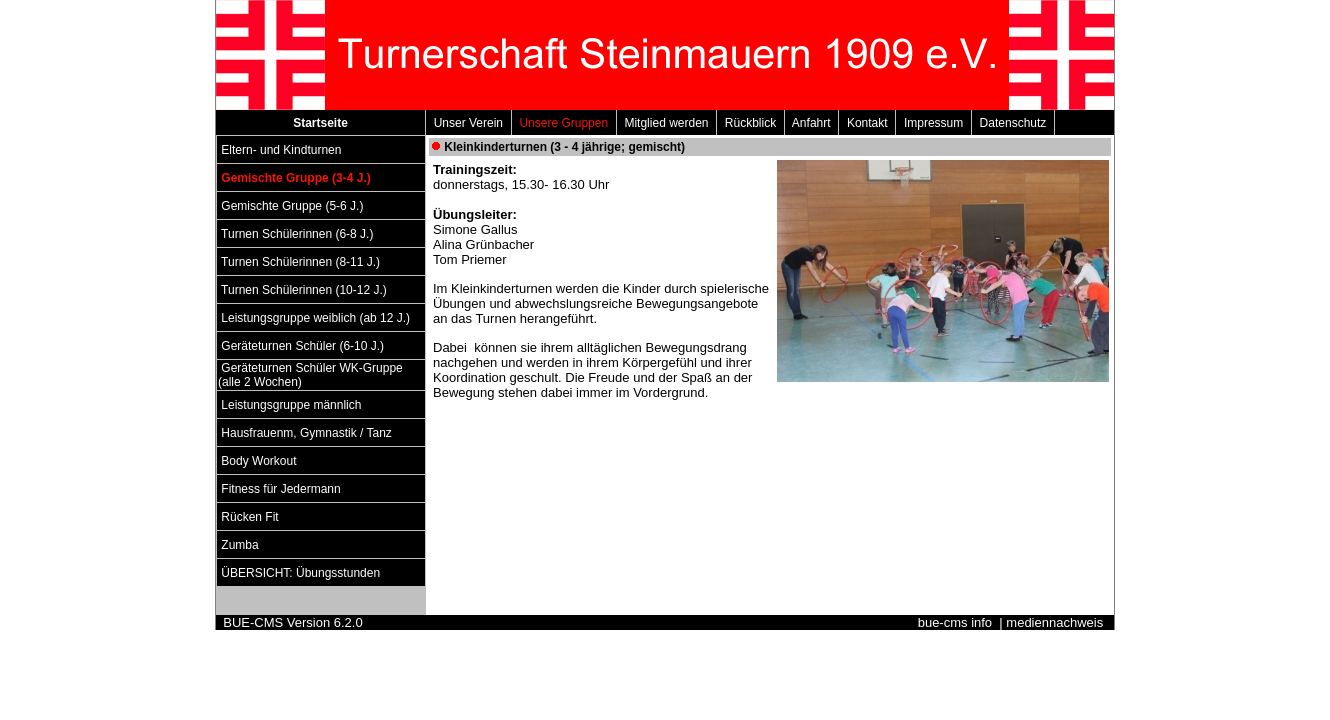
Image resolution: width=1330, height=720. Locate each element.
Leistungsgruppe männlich (291, 405)
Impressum (933, 123)
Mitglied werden (666, 123)
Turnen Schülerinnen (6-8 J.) (297, 234)
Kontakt (867, 123)
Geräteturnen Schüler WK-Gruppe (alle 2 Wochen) (310, 375)
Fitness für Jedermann (281, 489)
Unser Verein (468, 123)
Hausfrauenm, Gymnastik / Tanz (306, 433)
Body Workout (259, 461)
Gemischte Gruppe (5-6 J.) (292, 206)
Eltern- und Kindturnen (281, 150)
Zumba (240, 545)
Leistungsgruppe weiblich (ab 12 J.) (315, 318)
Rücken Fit (250, 517)
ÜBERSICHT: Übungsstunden (300, 573)
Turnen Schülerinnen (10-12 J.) (304, 290)
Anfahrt (811, 123)
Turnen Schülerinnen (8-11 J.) (300, 262)
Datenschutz (1013, 123)
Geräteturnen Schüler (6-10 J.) (302, 346)
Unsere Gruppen (564, 123)
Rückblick (750, 123)
